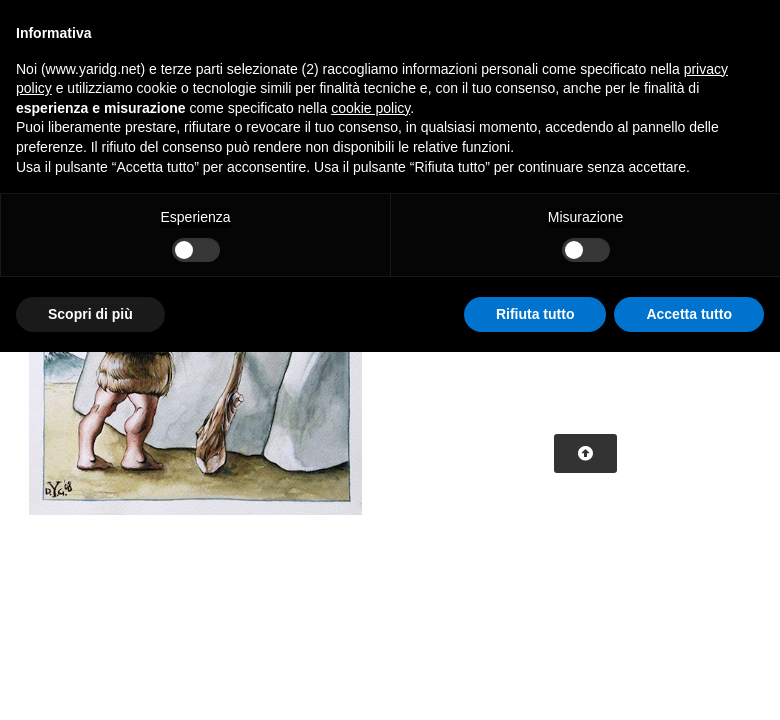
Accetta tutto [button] (689, 314)
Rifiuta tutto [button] (535, 314)
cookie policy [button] (370, 108)
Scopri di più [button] (90, 314)
